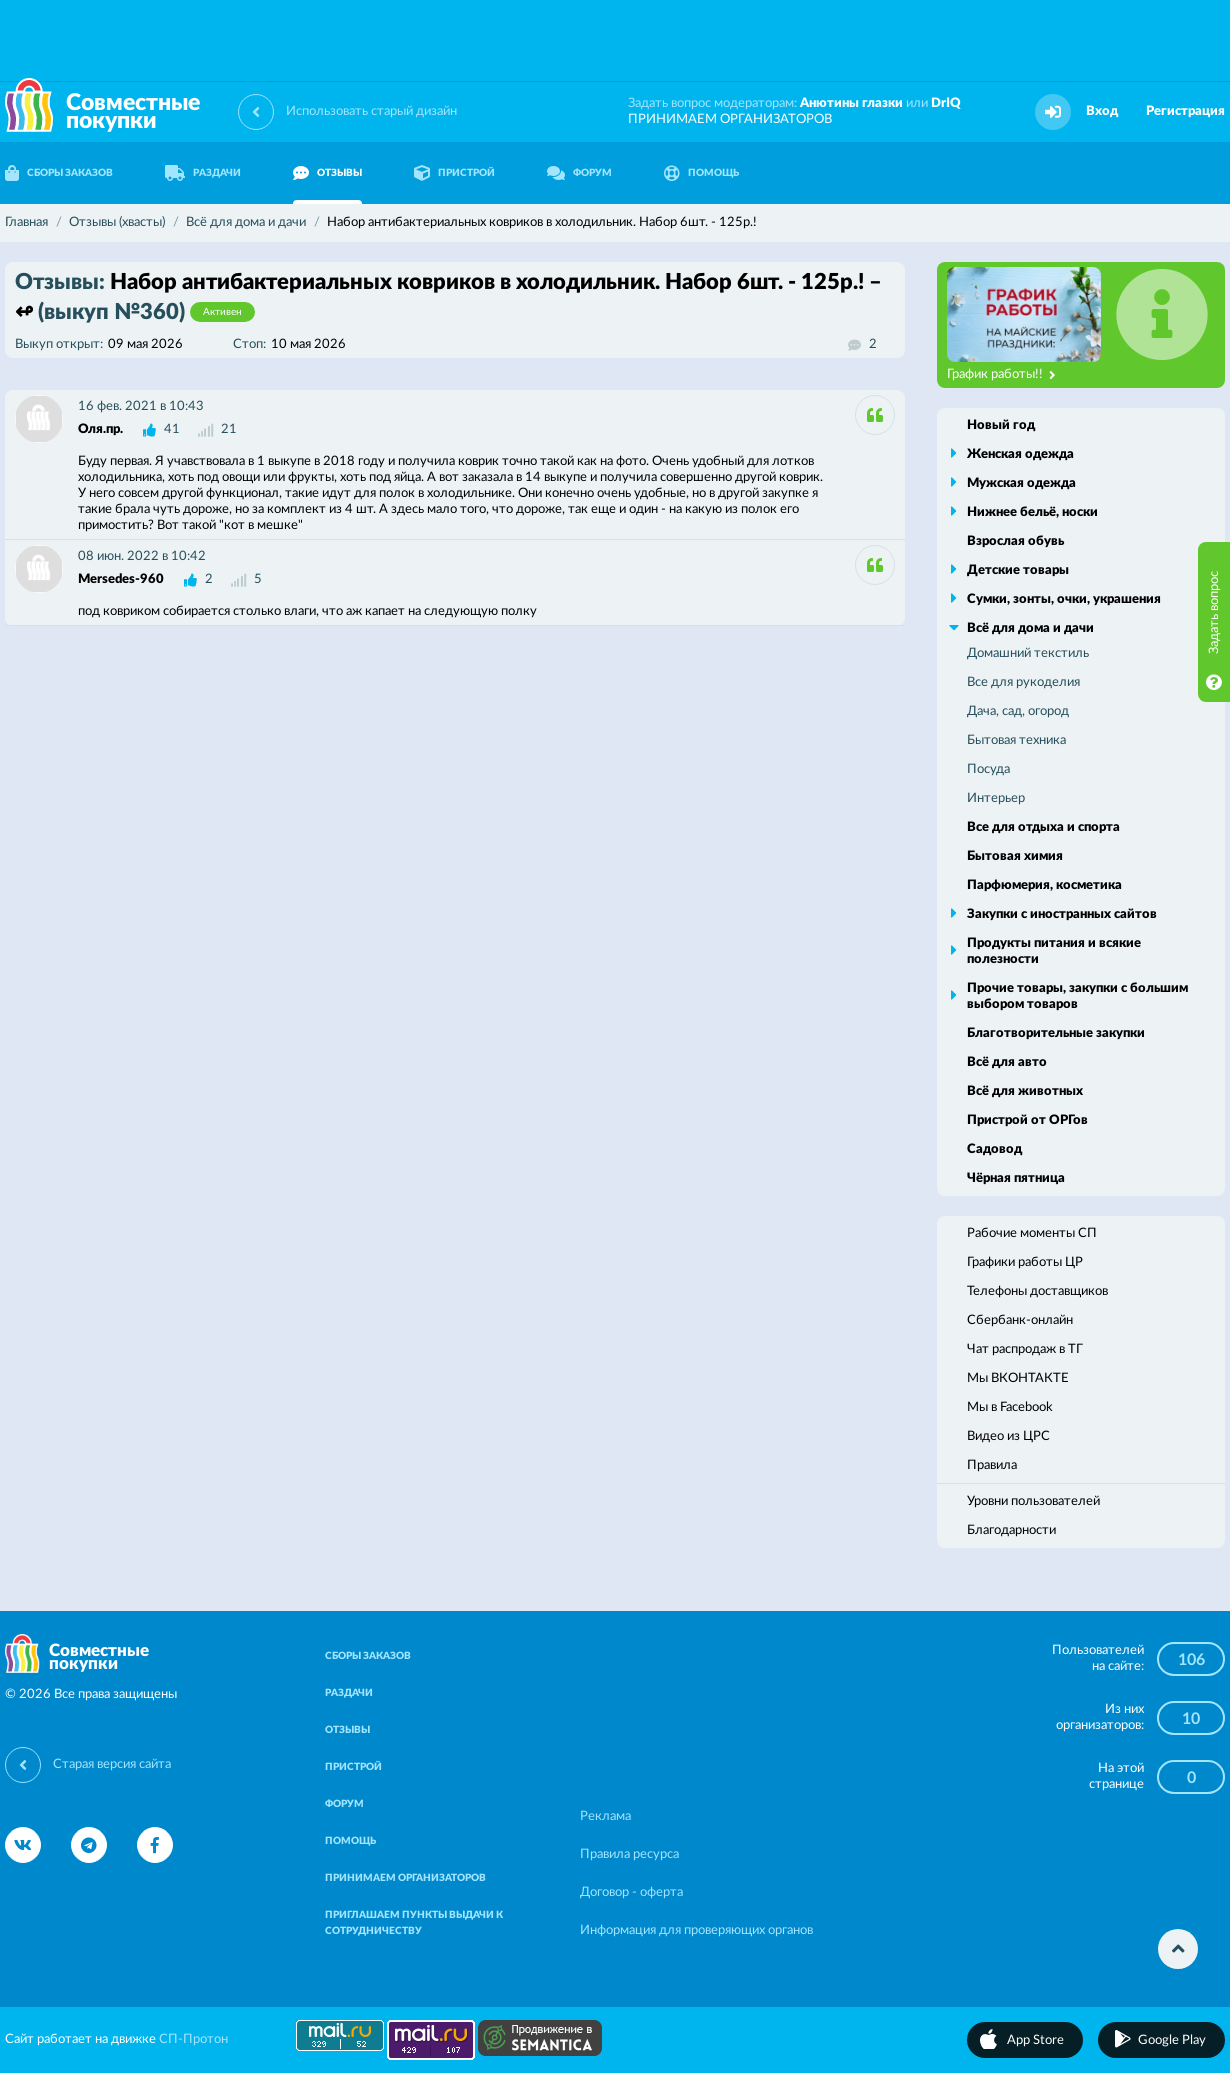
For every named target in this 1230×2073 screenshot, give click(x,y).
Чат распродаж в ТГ (1025, 1349)
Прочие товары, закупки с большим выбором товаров (1077, 996)
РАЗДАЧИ (203, 173)
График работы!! (1001, 375)
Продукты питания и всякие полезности (1054, 951)
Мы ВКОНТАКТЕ (1018, 1378)
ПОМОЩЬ (701, 173)
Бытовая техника (1016, 740)
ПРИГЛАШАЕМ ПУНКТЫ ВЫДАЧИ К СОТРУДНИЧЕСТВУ (414, 1923)
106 (1191, 1660)
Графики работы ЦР (1025, 1262)
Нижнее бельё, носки (1032, 512)
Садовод (994, 1149)
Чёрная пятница (1016, 1178)
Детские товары (1018, 570)
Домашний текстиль (1028, 653)
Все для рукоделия (1023, 682)
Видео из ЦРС (1008, 1436)
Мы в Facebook (1010, 1407)
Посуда (988, 769)
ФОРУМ (579, 173)
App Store (1035, 2040)
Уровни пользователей (1033, 1501)
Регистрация (1185, 111)
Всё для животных (1025, 1091)
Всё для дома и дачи (1030, 628)
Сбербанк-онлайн (1020, 1320)
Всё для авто (1007, 1062)
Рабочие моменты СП (1032, 1233)
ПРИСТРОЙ (454, 173)
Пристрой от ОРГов (1027, 1120)
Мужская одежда (1021, 483)
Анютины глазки (851, 103)
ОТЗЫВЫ (327, 173)
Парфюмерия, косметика (1044, 885)
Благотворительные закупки (1056, 1033)
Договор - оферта (631, 1892)
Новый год (1001, 425)
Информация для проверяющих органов (696, 1930)
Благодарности (1011, 1530)
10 (1191, 1719)
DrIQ (946, 103)
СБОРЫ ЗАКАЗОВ (368, 1656)
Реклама (605, 1816)
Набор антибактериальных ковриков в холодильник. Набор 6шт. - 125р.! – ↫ (448, 297)
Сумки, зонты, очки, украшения (1064, 599)
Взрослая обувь (1015, 541)
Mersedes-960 (121, 579)
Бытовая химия (1015, 856)
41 (172, 429)
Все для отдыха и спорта (1043, 827)
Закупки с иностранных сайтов (1062, 914)
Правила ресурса (629, 1854)
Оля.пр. (100, 429)
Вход (1102, 111)
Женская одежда (1020, 454)
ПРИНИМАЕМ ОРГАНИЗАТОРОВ (730, 119)
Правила (992, 1465)
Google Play (1172, 2040)
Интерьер (996, 798)
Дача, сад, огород (1018, 711)
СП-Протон (193, 2039)
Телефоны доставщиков (1037, 1291)
